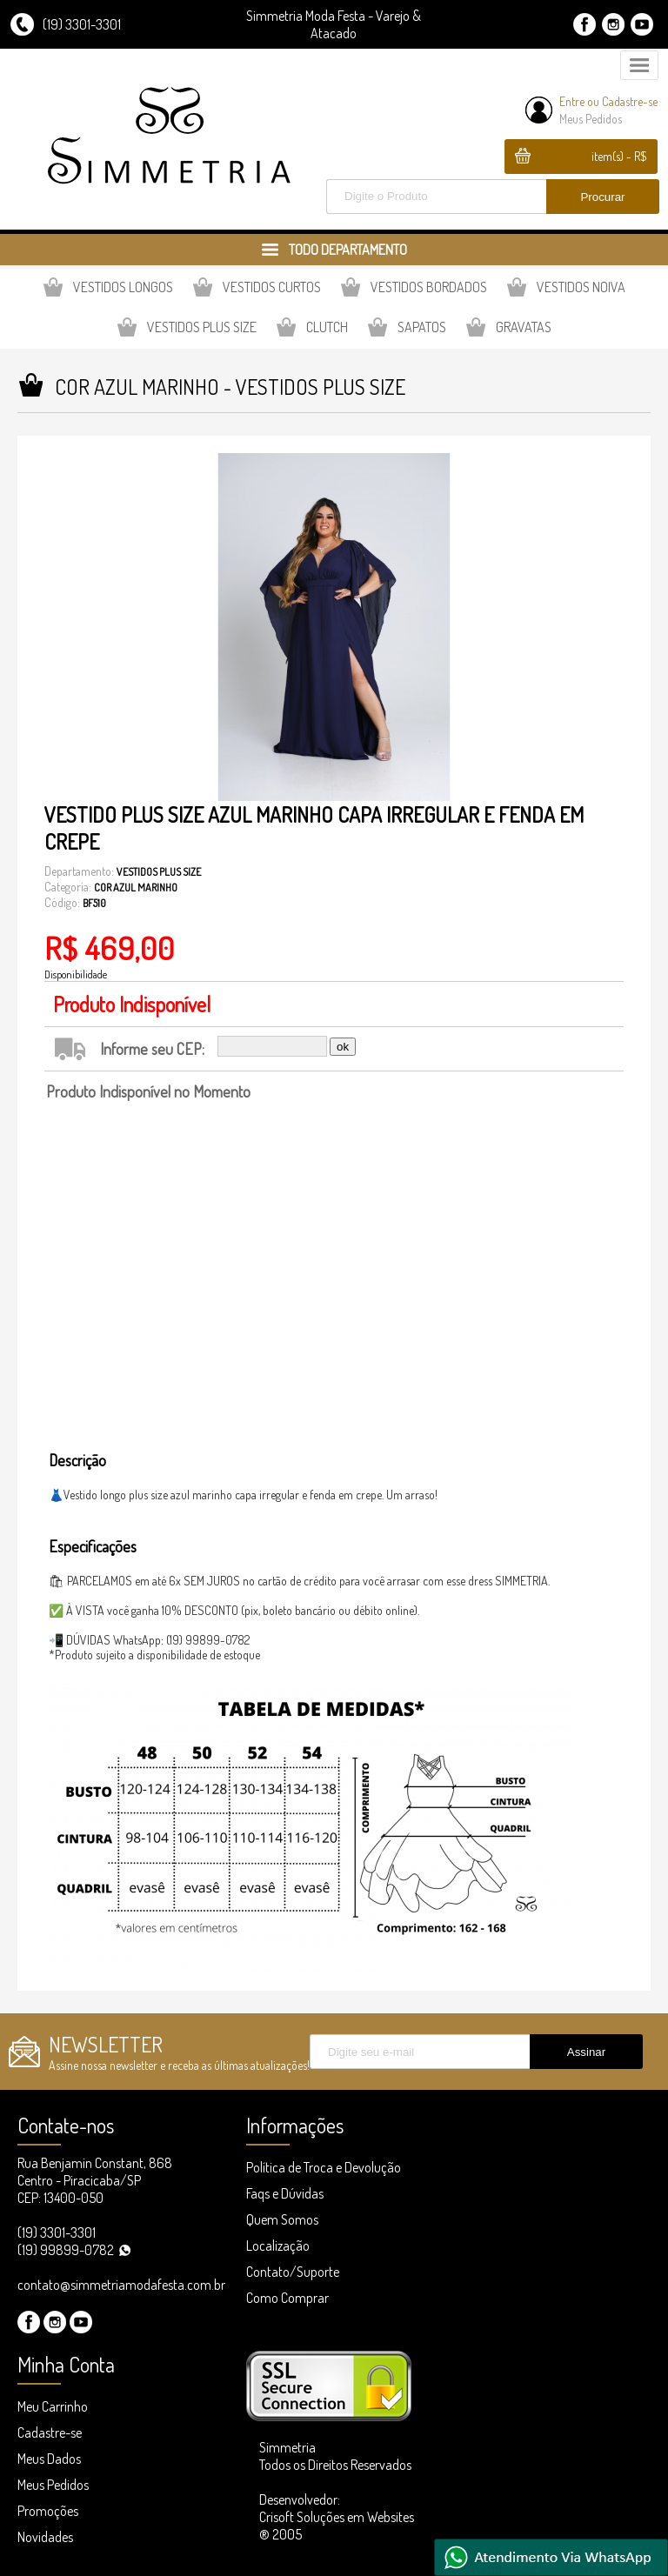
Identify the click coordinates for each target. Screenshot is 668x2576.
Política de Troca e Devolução (323, 2167)
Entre (571, 101)
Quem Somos (282, 2219)
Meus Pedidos (590, 118)
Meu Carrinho (52, 2406)
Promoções (47, 2510)
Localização (278, 2245)
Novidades (45, 2537)
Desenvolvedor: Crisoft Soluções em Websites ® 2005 (336, 2517)
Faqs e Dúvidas (285, 2193)
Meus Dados (49, 2458)
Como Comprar (287, 2297)
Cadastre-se (630, 101)
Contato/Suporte (292, 2271)
